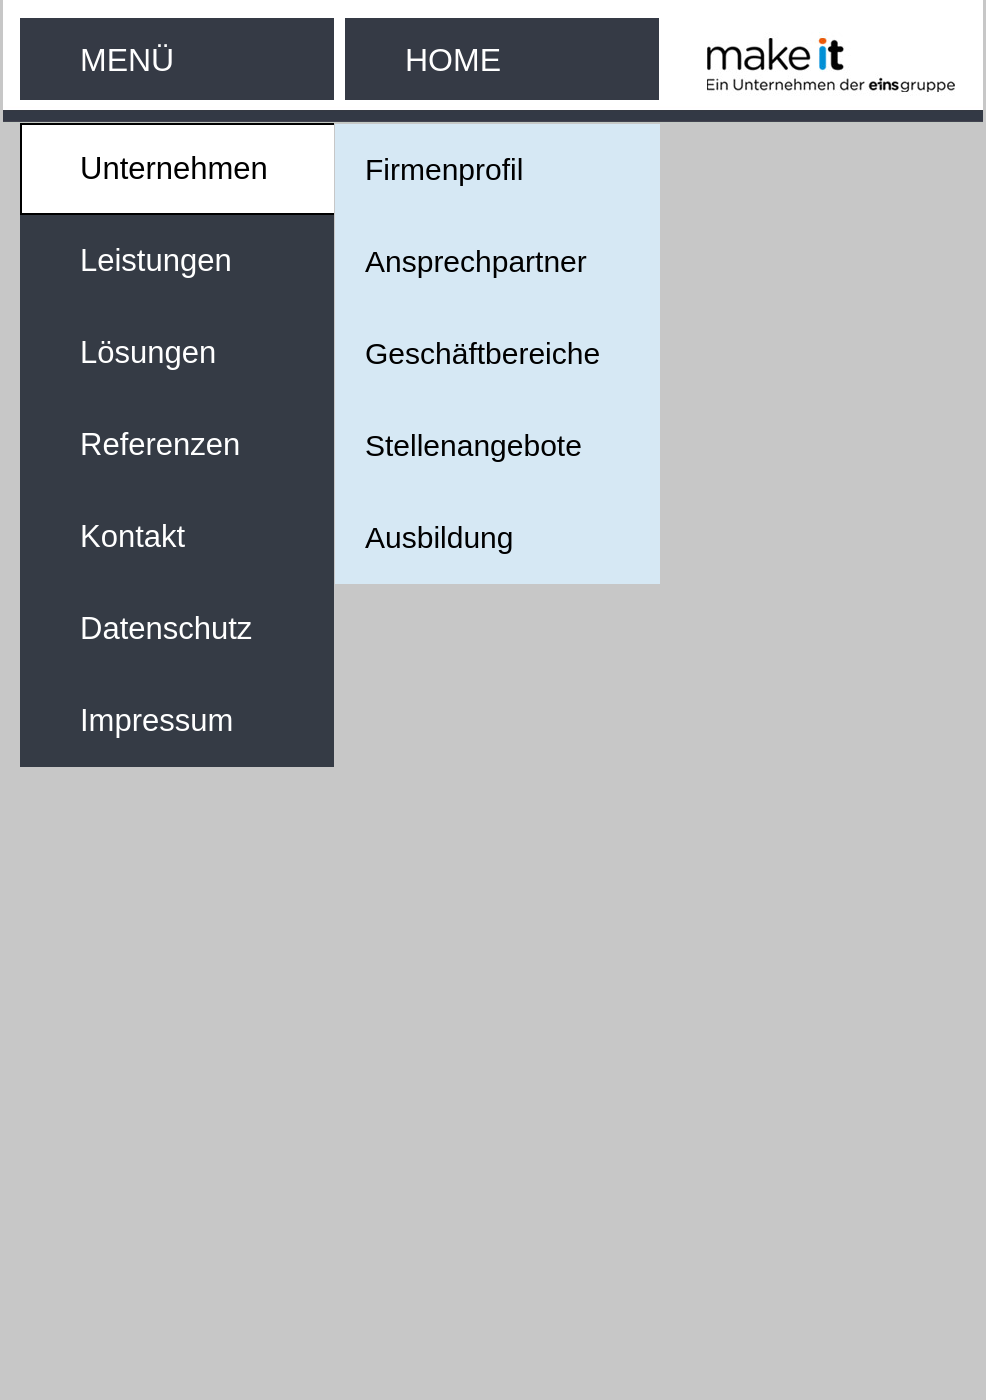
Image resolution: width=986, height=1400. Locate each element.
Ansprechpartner (476, 261)
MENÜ (127, 60)
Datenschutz (166, 628)
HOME (453, 60)
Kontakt (132, 536)
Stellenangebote (473, 445)
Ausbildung (439, 537)
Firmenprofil (444, 169)
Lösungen (148, 352)
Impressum (156, 720)
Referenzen (160, 444)
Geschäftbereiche (482, 353)
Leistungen (156, 260)
